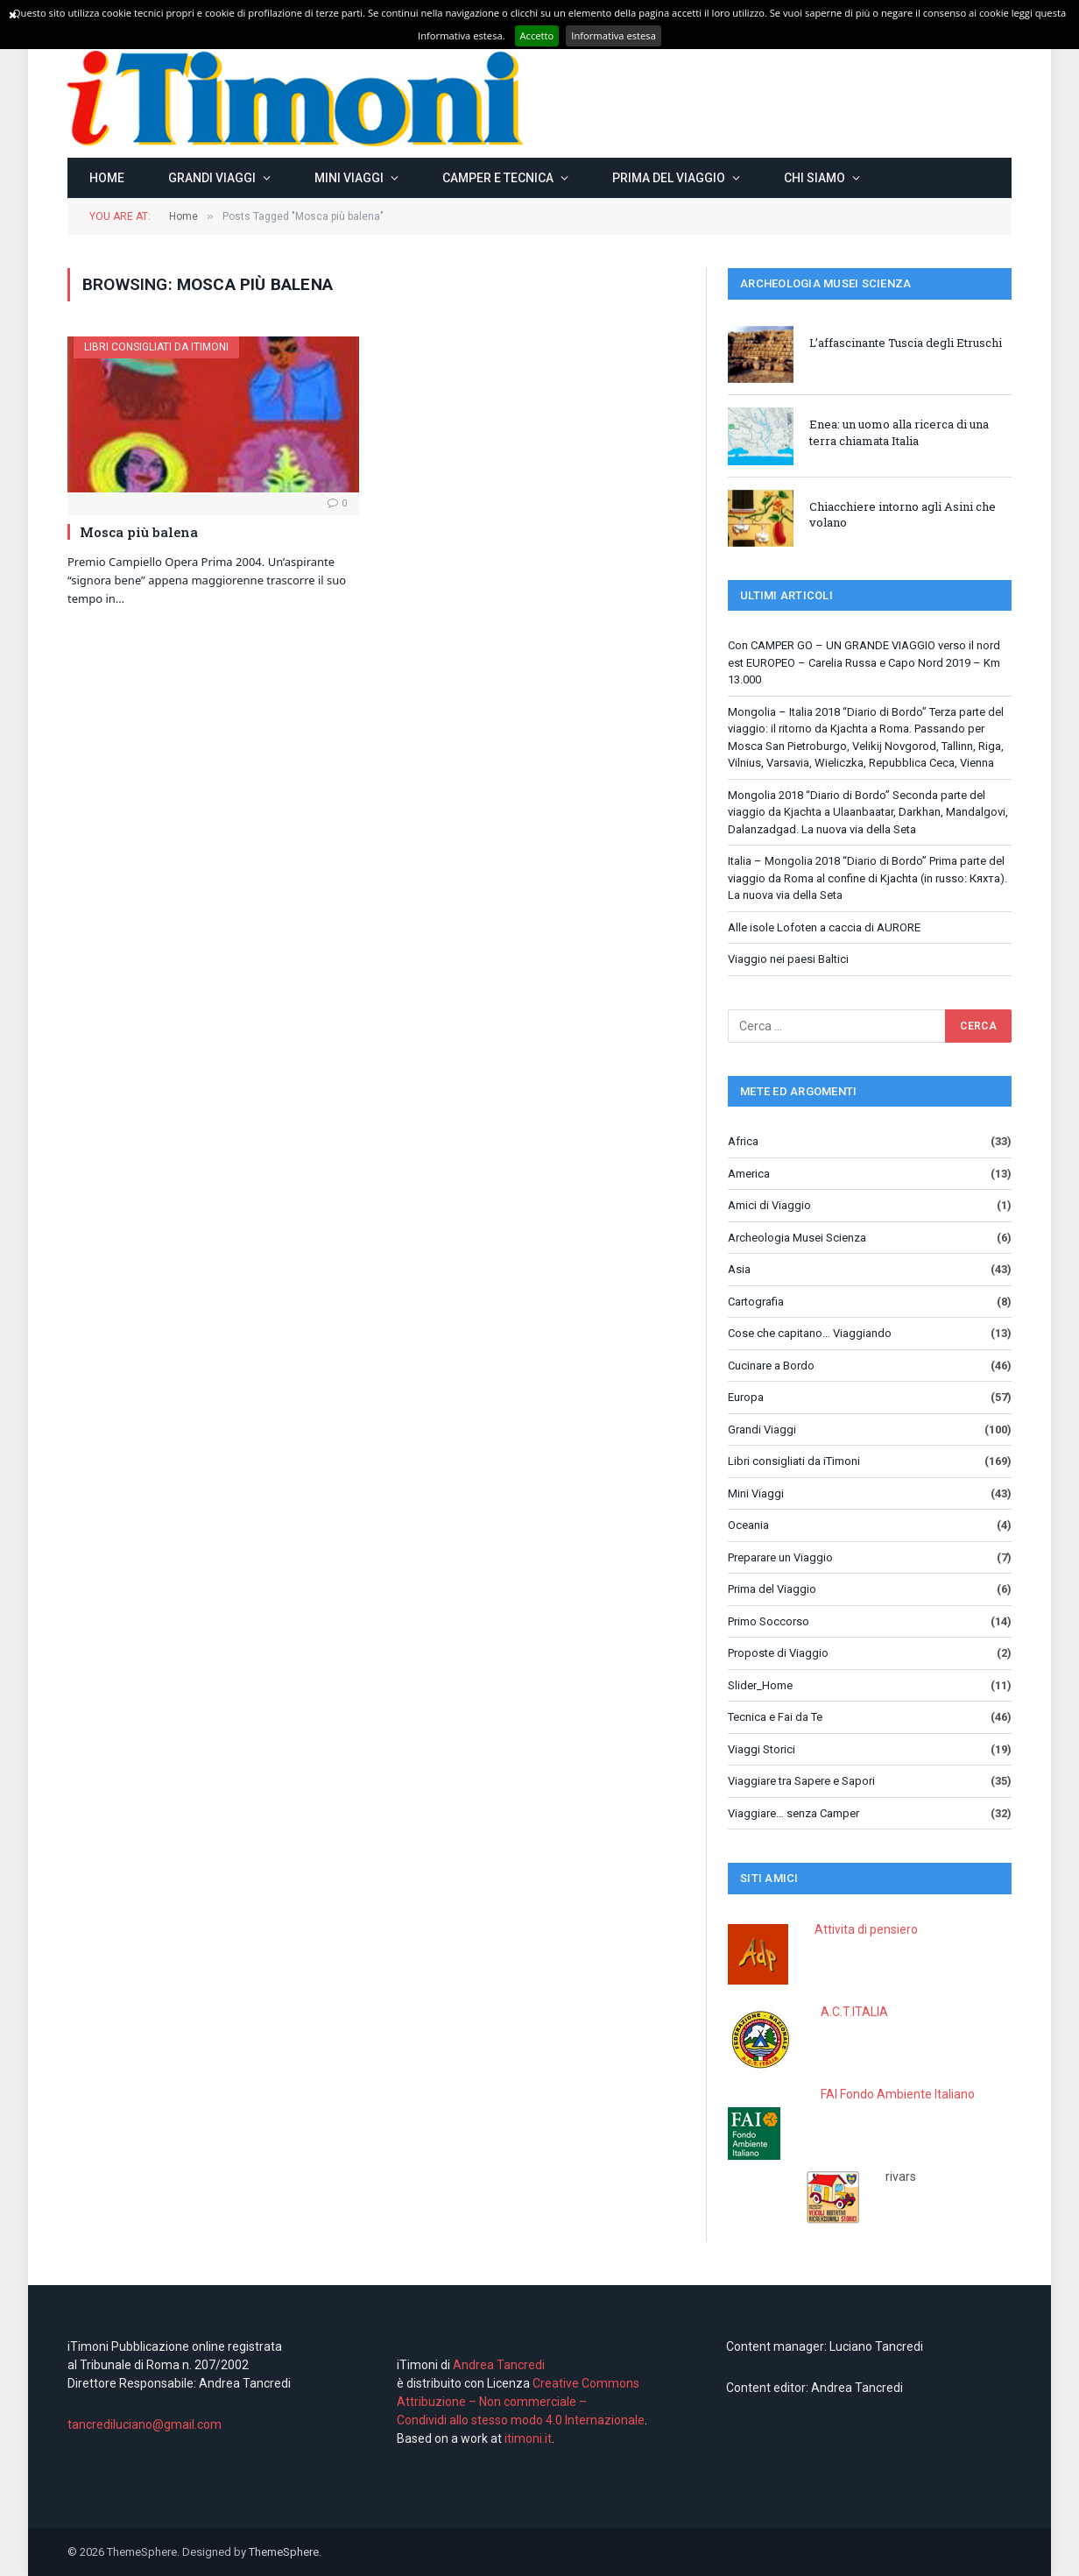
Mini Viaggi (349, 178)
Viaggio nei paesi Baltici (788, 959)
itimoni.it (528, 2438)
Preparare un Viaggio (780, 1557)
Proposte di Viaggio (778, 1653)
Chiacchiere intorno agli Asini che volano (902, 515)
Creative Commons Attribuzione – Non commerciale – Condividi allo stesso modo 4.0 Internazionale (521, 2401)
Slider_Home (760, 1685)
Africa (743, 1141)
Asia (739, 1269)
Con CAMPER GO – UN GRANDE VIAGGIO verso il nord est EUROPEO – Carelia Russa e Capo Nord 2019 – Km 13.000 (864, 662)
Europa (746, 1397)
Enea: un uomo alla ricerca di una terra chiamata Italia (899, 432)
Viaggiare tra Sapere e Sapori (801, 1780)
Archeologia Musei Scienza (797, 1237)
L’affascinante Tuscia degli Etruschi (905, 342)
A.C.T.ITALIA (854, 2012)
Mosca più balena (139, 532)
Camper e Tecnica (498, 178)
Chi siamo (814, 178)
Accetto (537, 35)
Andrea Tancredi (497, 2365)
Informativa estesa (613, 35)
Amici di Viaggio (769, 1205)
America (749, 1173)
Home (106, 178)
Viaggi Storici (761, 1749)
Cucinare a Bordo (771, 1365)
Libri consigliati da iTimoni (156, 347)
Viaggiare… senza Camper (793, 1813)
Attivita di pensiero (866, 1929)
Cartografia (756, 1301)
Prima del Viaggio (668, 178)
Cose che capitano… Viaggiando (810, 1333)
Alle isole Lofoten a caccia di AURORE (824, 927)
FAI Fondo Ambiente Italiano (898, 2094)
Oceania (748, 1525)
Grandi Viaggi (212, 178)
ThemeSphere (284, 2551)
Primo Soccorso (768, 1621)
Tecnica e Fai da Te (775, 1716)
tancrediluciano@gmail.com (144, 2424)
